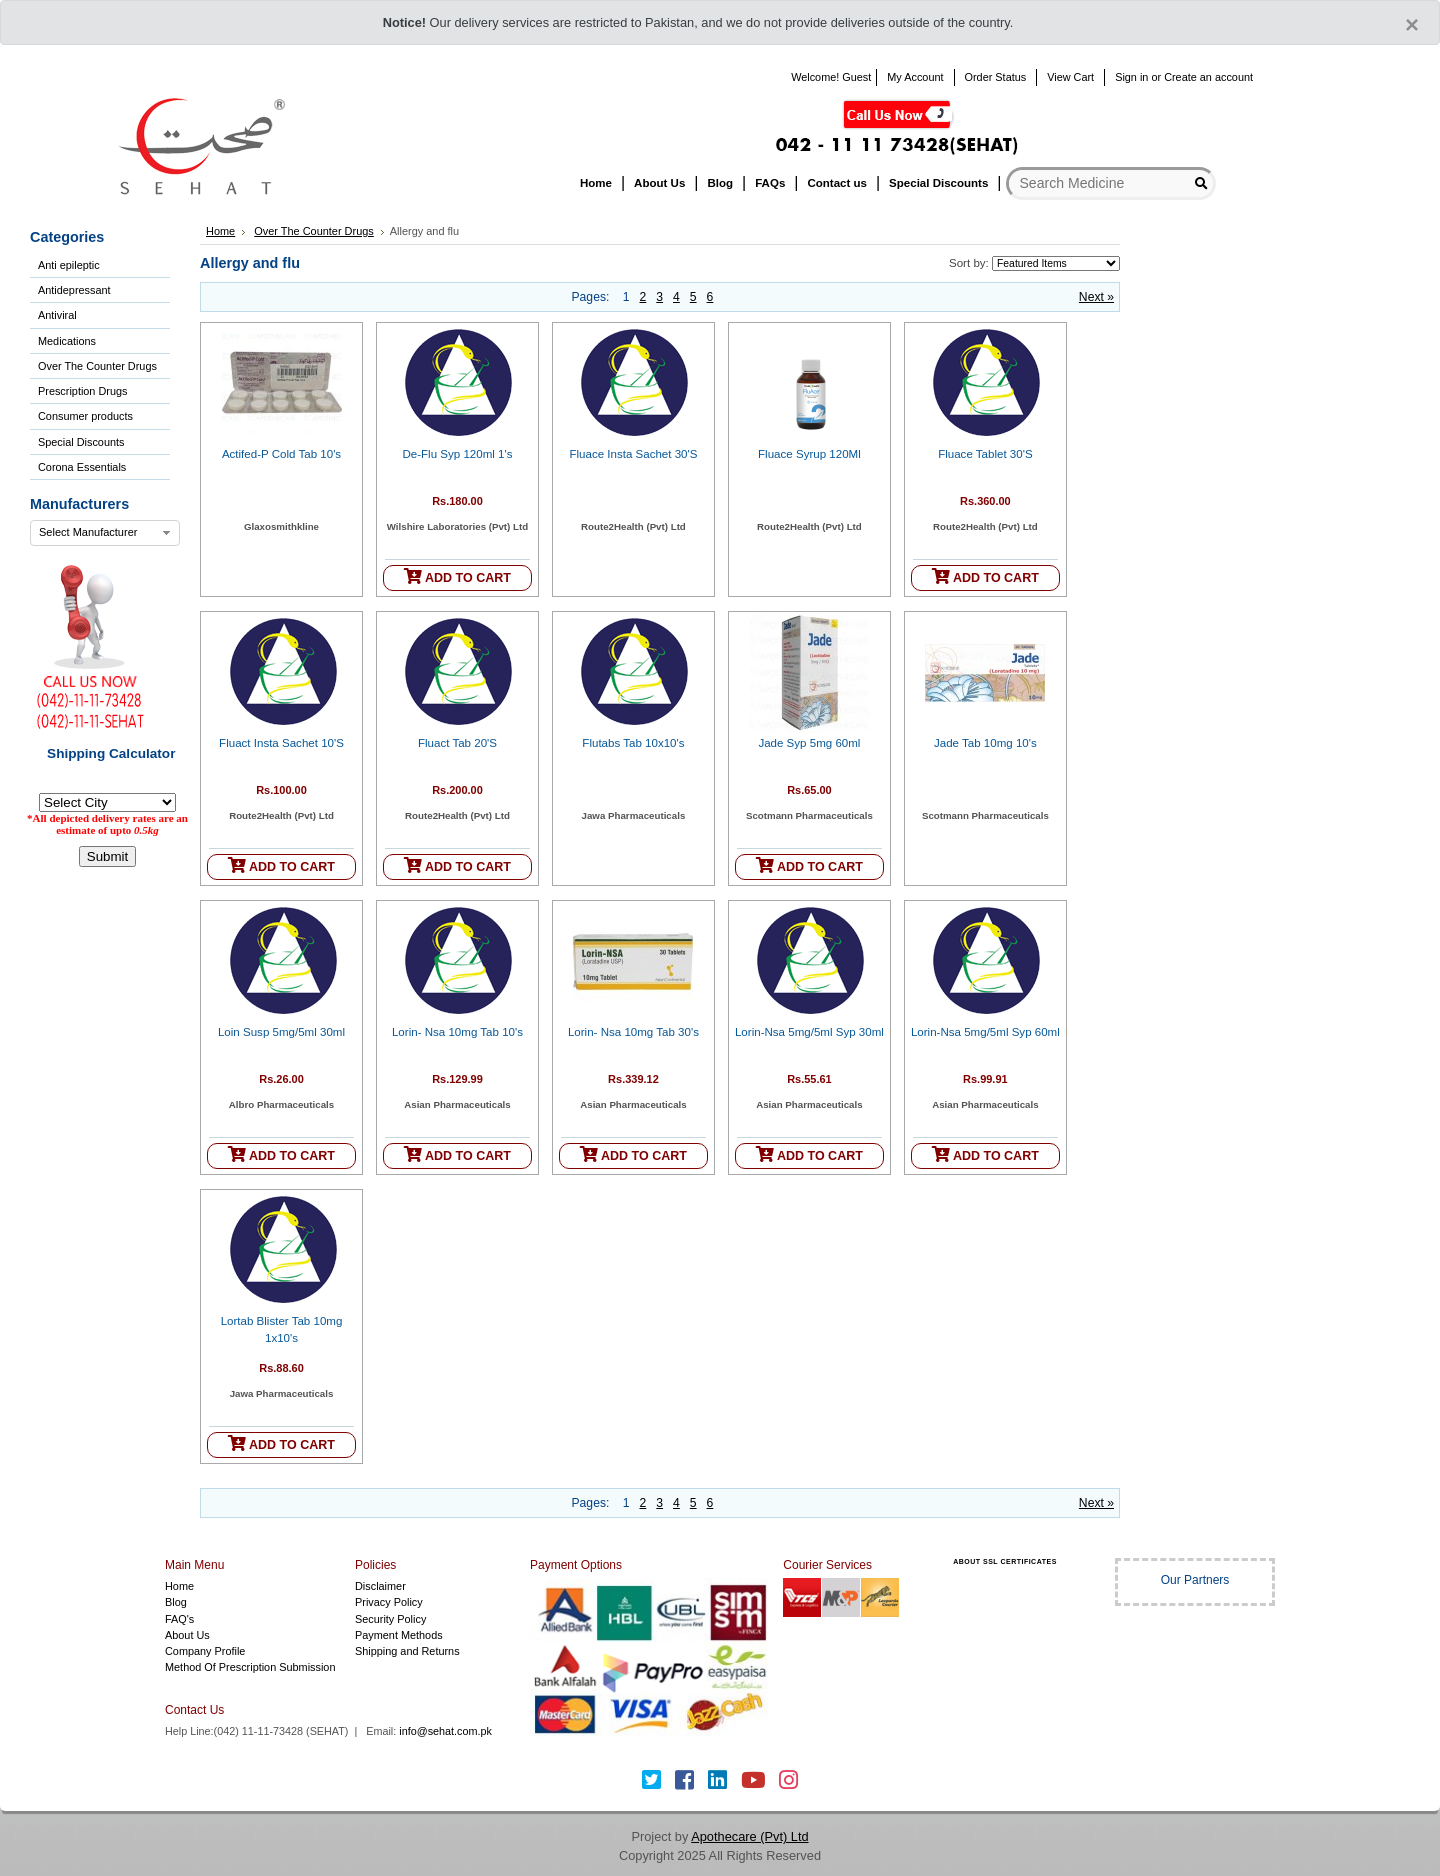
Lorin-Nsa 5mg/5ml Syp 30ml (809, 1032)
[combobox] (105, 533)
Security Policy (390, 1619)
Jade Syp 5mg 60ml (809, 743)
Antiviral (57, 315)
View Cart (1070, 77)
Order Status (996, 77)
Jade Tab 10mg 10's (985, 743)
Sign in (1131, 77)
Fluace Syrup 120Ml (809, 454)
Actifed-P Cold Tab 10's (281, 454)
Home (220, 231)
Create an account (1208, 77)
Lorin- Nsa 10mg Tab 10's (457, 1032)
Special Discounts (81, 442)
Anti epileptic (69, 265)
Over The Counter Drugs (97, 366)
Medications (67, 341)
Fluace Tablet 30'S (985, 454)
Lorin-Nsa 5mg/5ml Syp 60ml (985, 1032)
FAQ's (179, 1619)
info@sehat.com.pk (445, 1731)
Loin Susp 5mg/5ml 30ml (281, 1032)
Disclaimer (380, 1586)
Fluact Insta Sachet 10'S (281, 743)
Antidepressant (74, 290)
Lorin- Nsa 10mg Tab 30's (633, 1032)
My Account (915, 77)
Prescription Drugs (82, 391)
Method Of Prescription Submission (250, 1667)
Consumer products (85, 416)
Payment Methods (399, 1635)
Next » (1096, 297)
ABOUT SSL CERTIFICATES (1005, 1561)
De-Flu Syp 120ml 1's (457, 454)
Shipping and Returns (407, 1651)
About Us (187, 1635)
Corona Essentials (82, 467)
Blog (176, 1602)
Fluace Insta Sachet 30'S (633, 454)
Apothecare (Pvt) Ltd (749, 1836)
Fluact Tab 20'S (457, 743)
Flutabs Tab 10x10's (633, 743)
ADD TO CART (457, 576)
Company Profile (205, 1651)
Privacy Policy (389, 1602)
